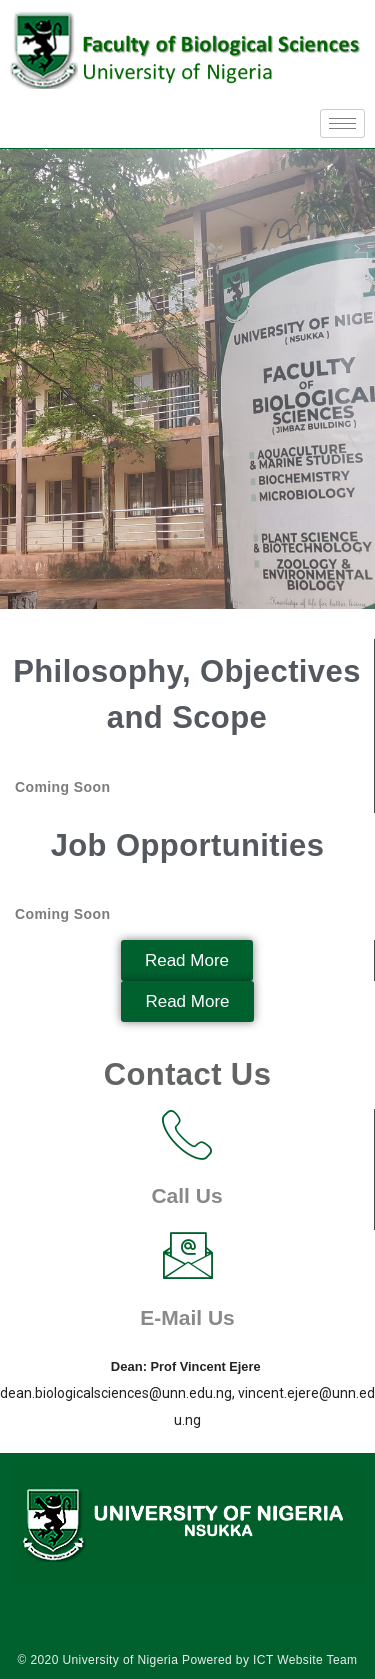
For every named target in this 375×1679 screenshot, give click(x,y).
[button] (187, 960)
